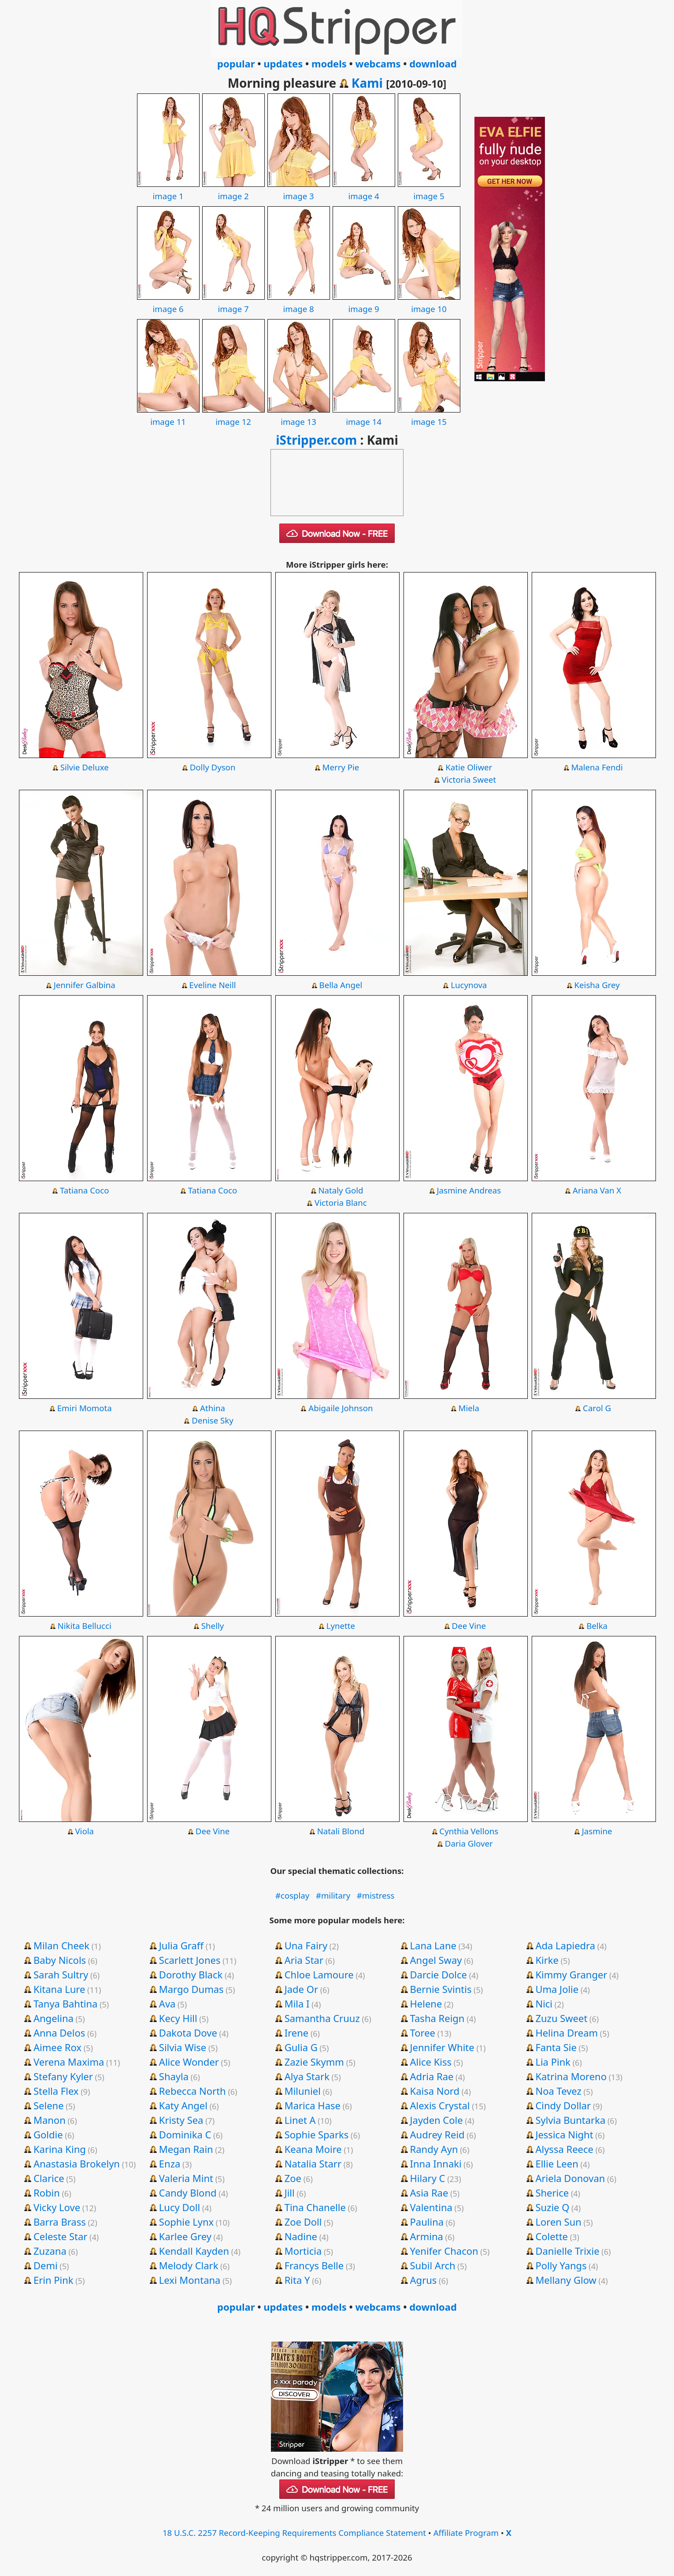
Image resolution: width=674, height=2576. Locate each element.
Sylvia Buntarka (570, 2119)
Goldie (48, 2134)
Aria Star (304, 1959)
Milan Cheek (61, 1945)
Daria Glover (469, 1843)
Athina (212, 1407)
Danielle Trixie (567, 2250)
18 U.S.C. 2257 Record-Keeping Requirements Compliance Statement (294, 2532)
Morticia (303, 2250)
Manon (49, 2119)
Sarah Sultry (60, 1974)
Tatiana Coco (84, 1190)
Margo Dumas (191, 1989)
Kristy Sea (181, 2119)
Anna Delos (59, 2032)
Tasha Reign (437, 2018)
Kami (367, 82)
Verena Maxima (68, 2061)
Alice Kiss (431, 2061)
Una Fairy (306, 1945)
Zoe (293, 2178)
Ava (167, 2003)
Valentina (431, 2207)
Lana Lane (433, 1945)
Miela (469, 1407)
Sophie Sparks (317, 2134)
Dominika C (185, 2134)
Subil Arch (433, 2265)
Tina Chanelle (315, 2207)
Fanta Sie (556, 2047)
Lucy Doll (179, 2207)
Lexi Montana (190, 2279)
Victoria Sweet (469, 779)
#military (333, 1895)
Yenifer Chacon (444, 2250)
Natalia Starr (313, 2163)
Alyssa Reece (564, 2149)
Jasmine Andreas (469, 1190)
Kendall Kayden (194, 2250)
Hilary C (427, 2178)
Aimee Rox (57, 2047)
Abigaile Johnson (340, 1407)
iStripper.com (316, 439)
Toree (422, 2032)
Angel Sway (436, 1959)
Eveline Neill (212, 984)
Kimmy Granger (571, 1974)
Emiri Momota (84, 1407)
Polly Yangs (560, 2265)
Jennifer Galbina (84, 984)
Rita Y (297, 2279)
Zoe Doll (303, 2221)
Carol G (597, 1407)
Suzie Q (552, 2207)
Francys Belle (314, 2265)
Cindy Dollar (563, 2105)
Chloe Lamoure (319, 1974)
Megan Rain (186, 2149)
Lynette (340, 1625)
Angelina (53, 2018)
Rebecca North (192, 2090)
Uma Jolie (556, 1989)
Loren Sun (558, 2221)
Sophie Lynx (186, 2221)
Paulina (427, 2221)
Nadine (301, 2236)
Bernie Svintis (441, 1989)
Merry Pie (340, 767)
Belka (596, 1625)
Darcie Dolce (438, 1974)
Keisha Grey (597, 984)
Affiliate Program (466, 2532)
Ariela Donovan (570, 2178)
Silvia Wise (182, 2047)
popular (236, 63)
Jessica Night (564, 2134)
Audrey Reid (437, 2134)
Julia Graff (181, 1945)
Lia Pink (552, 2061)
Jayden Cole (436, 2119)
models (329, 63)
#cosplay (292, 1895)
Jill (290, 2192)
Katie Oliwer (468, 767)
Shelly (212, 1625)
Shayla (174, 2076)
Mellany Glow (565, 2279)
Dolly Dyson (213, 767)
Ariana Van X (597, 1190)
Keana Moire (313, 2149)
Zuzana (50, 2250)
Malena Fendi (597, 767)
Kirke (547, 1959)
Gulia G (301, 2047)
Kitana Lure (59, 1989)
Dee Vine (469, 1625)
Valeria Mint (186, 2178)
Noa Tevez (558, 2090)
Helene (426, 2003)
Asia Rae (429, 2192)
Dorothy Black (190, 1974)
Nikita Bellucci (84, 1625)
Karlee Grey (185, 2236)
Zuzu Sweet (561, 2018)
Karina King (59, 2149)
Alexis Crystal (440, 2105)
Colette (551, 2236)
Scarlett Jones (190, 1959)
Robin (46, 2192)
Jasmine (597, 1830)
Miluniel (303, 2090)
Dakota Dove (188, 2032)
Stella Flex (56, 2090)
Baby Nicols (59, 1959)
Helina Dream (566, 2032)
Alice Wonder (189, 2061)
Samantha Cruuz (322, 2018)
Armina (426, 2236)
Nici (543, 2003)
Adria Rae (432, 2076)
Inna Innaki (436, 2163)
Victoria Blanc (341, 1202)
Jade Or (301, 1989)
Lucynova (469, 984)
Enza (170, 2163)
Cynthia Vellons (468, 1830)
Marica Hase (313, 2105)
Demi (45, 2265)
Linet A (300, 2119)
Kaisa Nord (434, 2090)
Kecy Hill (178, 2018)
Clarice (48, 2178)
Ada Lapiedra (565, 1945)
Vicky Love (56, 2207)
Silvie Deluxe (84, 767)
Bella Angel (341, 984)
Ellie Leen (556, 2163)
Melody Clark (188, 2265)
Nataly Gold (340, 1190)
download (433, 63)
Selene (48, 2105)
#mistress (376, 1895)
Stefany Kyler (63, 2076)
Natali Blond (340, 1830)
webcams (378, 63)
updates (283, 63)
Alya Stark (307, 2076)
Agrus (423, 2279)
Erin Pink (53, 2279)
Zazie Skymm (314, 2061)
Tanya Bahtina (65, 2003)
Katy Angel (183, 2105)
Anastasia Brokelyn (76, 2163)
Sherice (552, 2192)
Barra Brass (59, 2221)
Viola (84, 1830)
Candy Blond (188, 2192)
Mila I (297, 2003)
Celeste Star (60, 2236)
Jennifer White (442, 2047)
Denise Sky (212, 1420)
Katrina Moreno (571, 2076)
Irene (297, 2032)
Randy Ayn (434, 2149)
